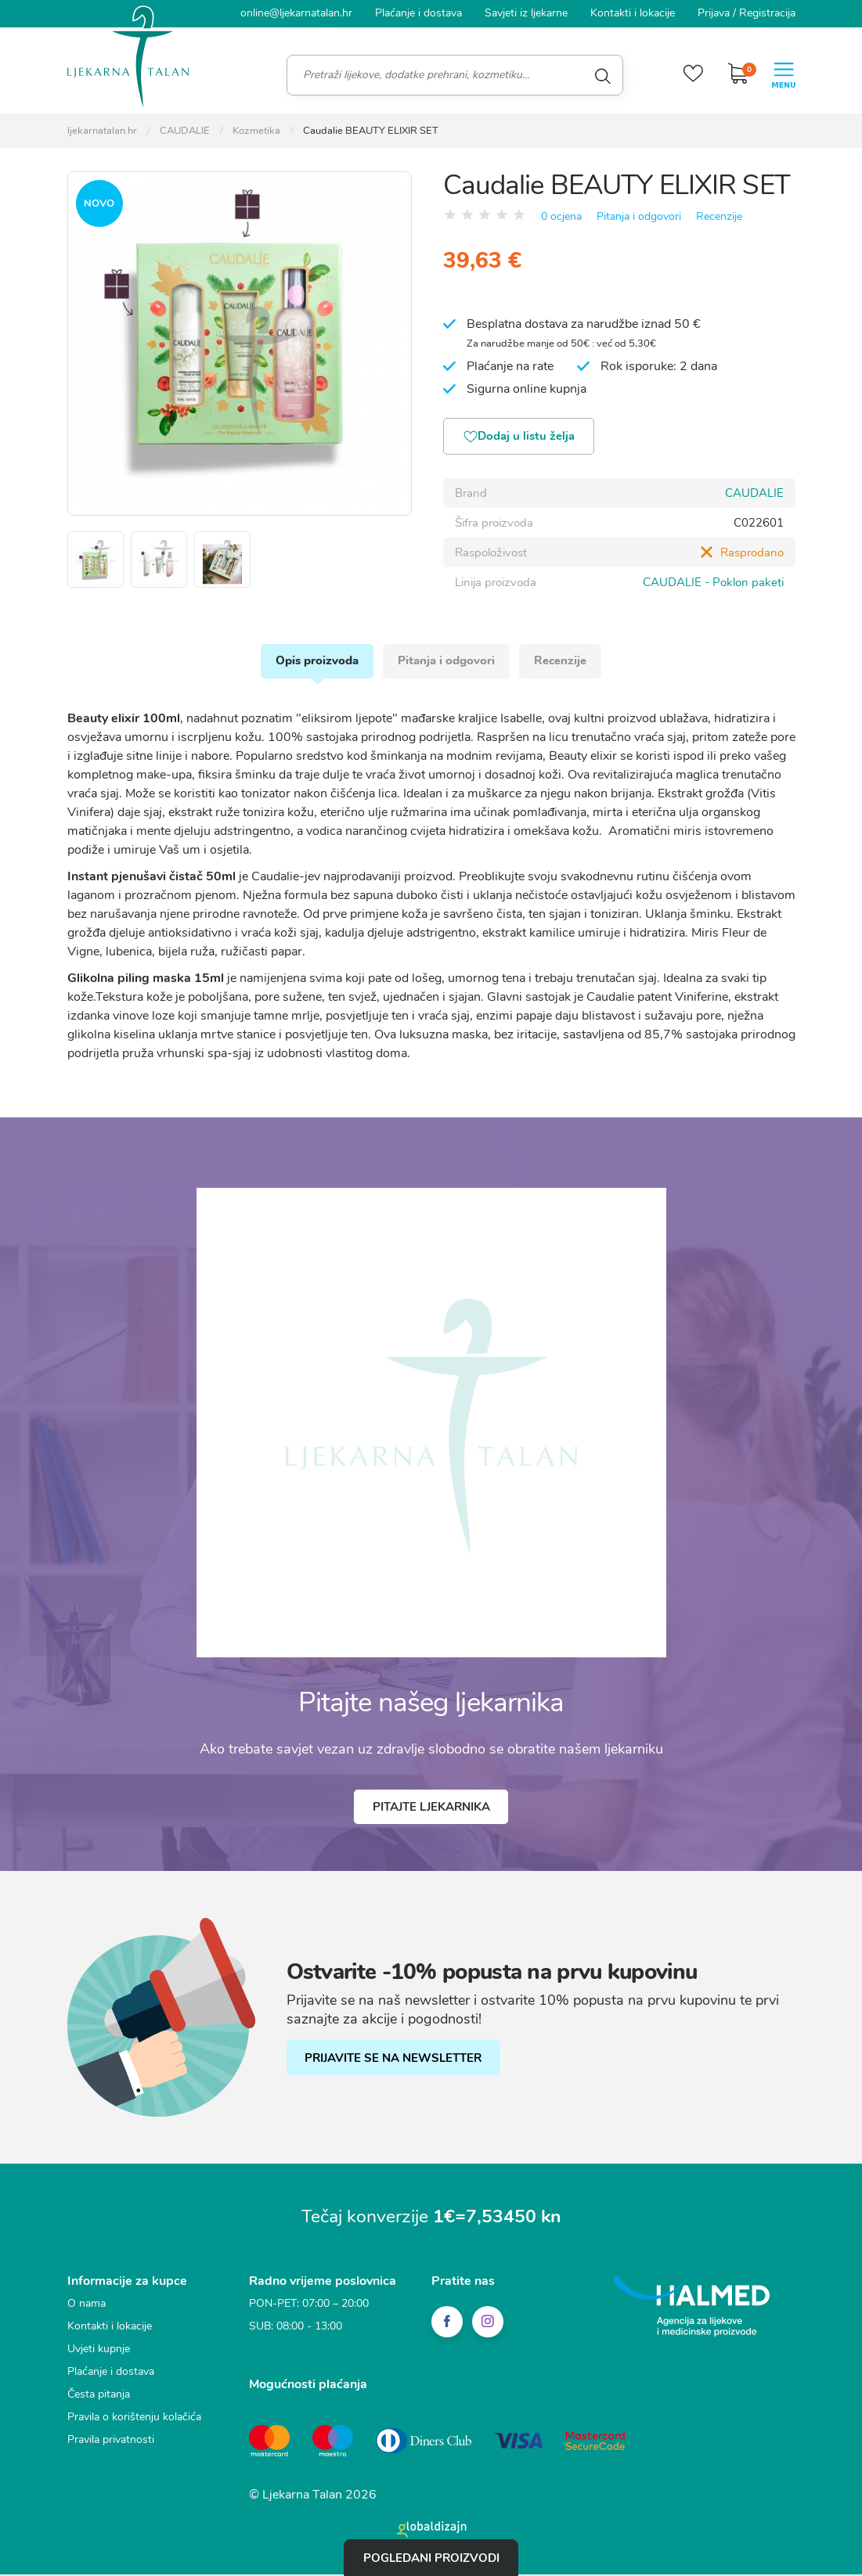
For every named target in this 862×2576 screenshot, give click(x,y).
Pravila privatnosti (110, 2444)
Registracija (767, 12)
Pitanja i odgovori (639, 216)
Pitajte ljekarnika (431, 1811)
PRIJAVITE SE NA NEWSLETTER (394, 2063)
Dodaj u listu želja (521, 438)
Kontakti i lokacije (632, 12)
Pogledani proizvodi (431, 2557)
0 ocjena (561, 216)
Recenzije (719, 216)
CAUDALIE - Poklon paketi (713, 583)
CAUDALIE (754, 494)
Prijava (714, 12)
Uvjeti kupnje (98, 2353)
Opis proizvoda (315, 663)
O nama (86, 2308)
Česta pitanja (98, 2398)
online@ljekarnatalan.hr (296, 12)
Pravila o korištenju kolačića (134, 2421)
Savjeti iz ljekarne (526, 12)
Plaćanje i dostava (418, 12)
